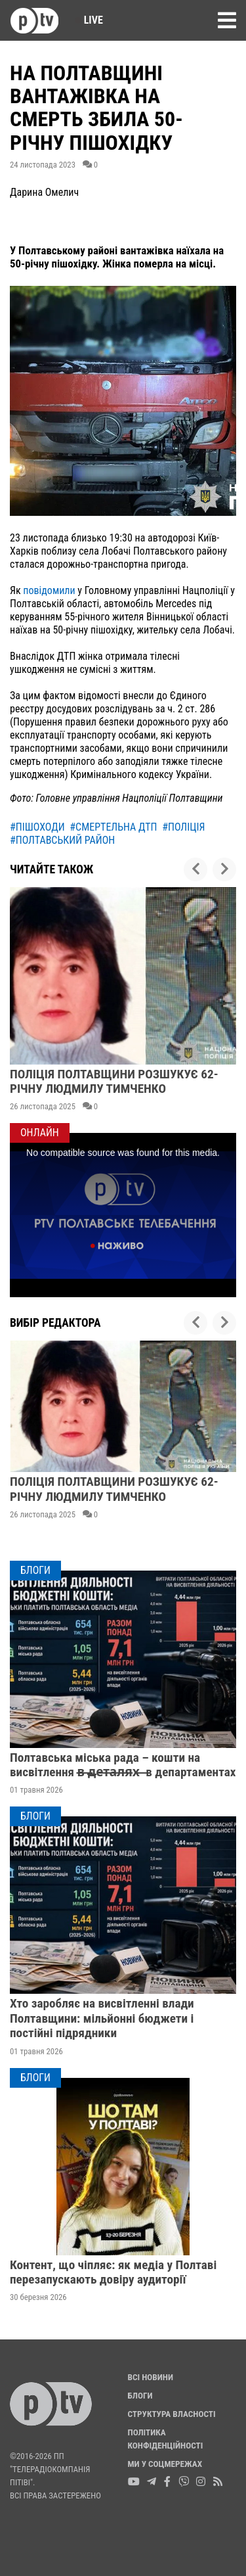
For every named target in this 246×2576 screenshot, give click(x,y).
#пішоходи (37, 827)
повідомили (49, 590)
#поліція (183, 827)
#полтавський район (62, 840)
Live (89, 20)
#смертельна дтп (113, 827)
